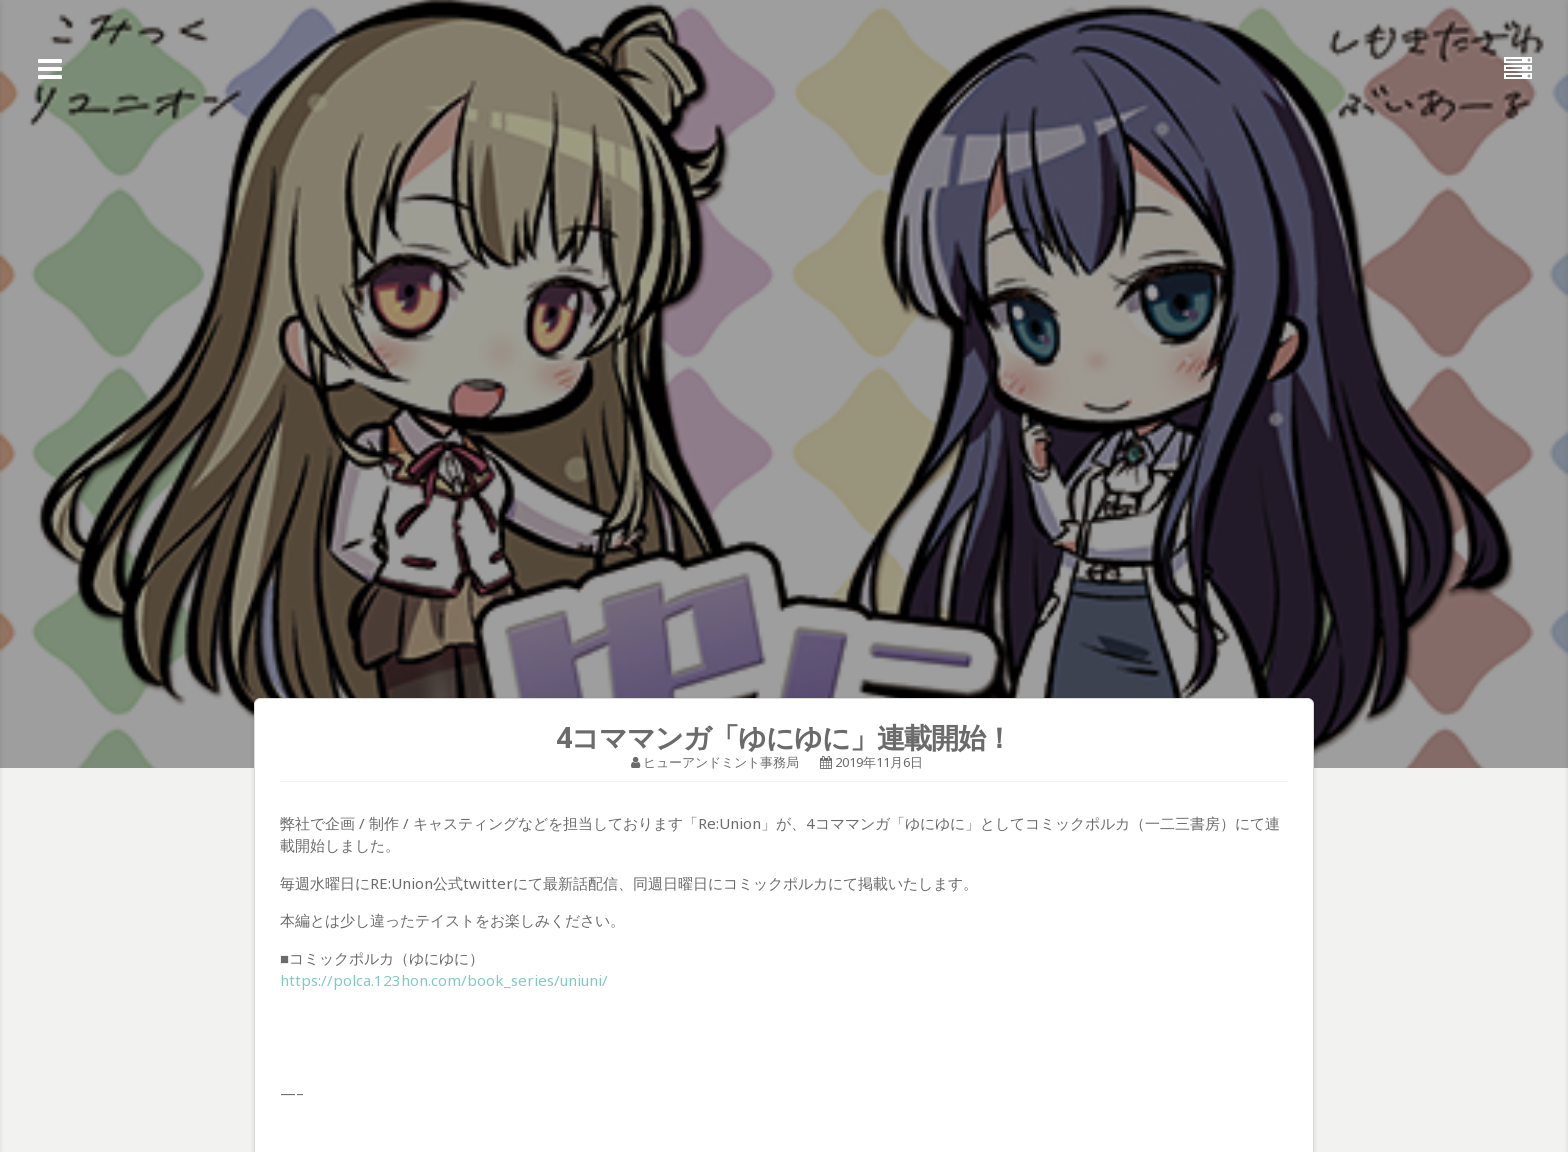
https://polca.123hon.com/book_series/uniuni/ (444, 980)
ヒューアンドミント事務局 (721, 762)
